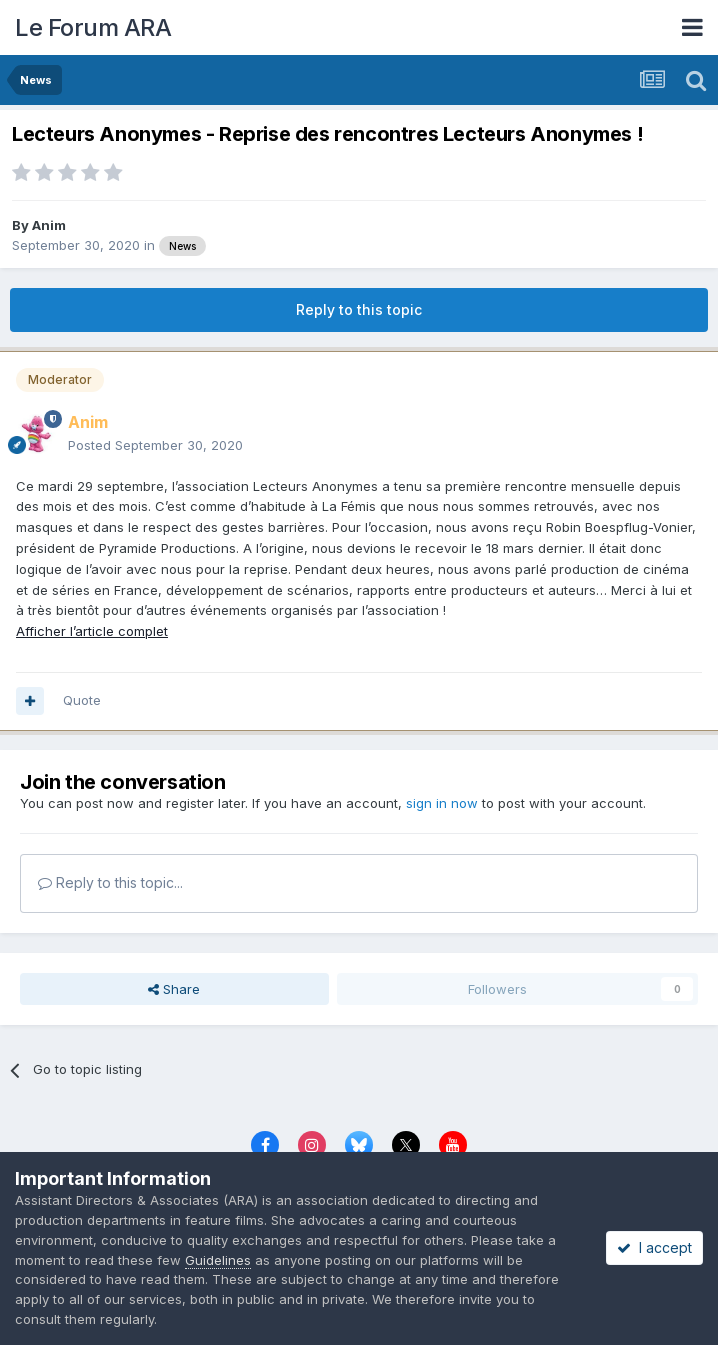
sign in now (442, 803)
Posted (155, 445)
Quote (82, 700)
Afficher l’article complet (92, 631)
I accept (654, 1247)
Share (174, 989)
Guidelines (218, 1260)
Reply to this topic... (110, 882)
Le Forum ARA (93, 27)
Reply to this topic (359, 309)
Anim (49, 225)
